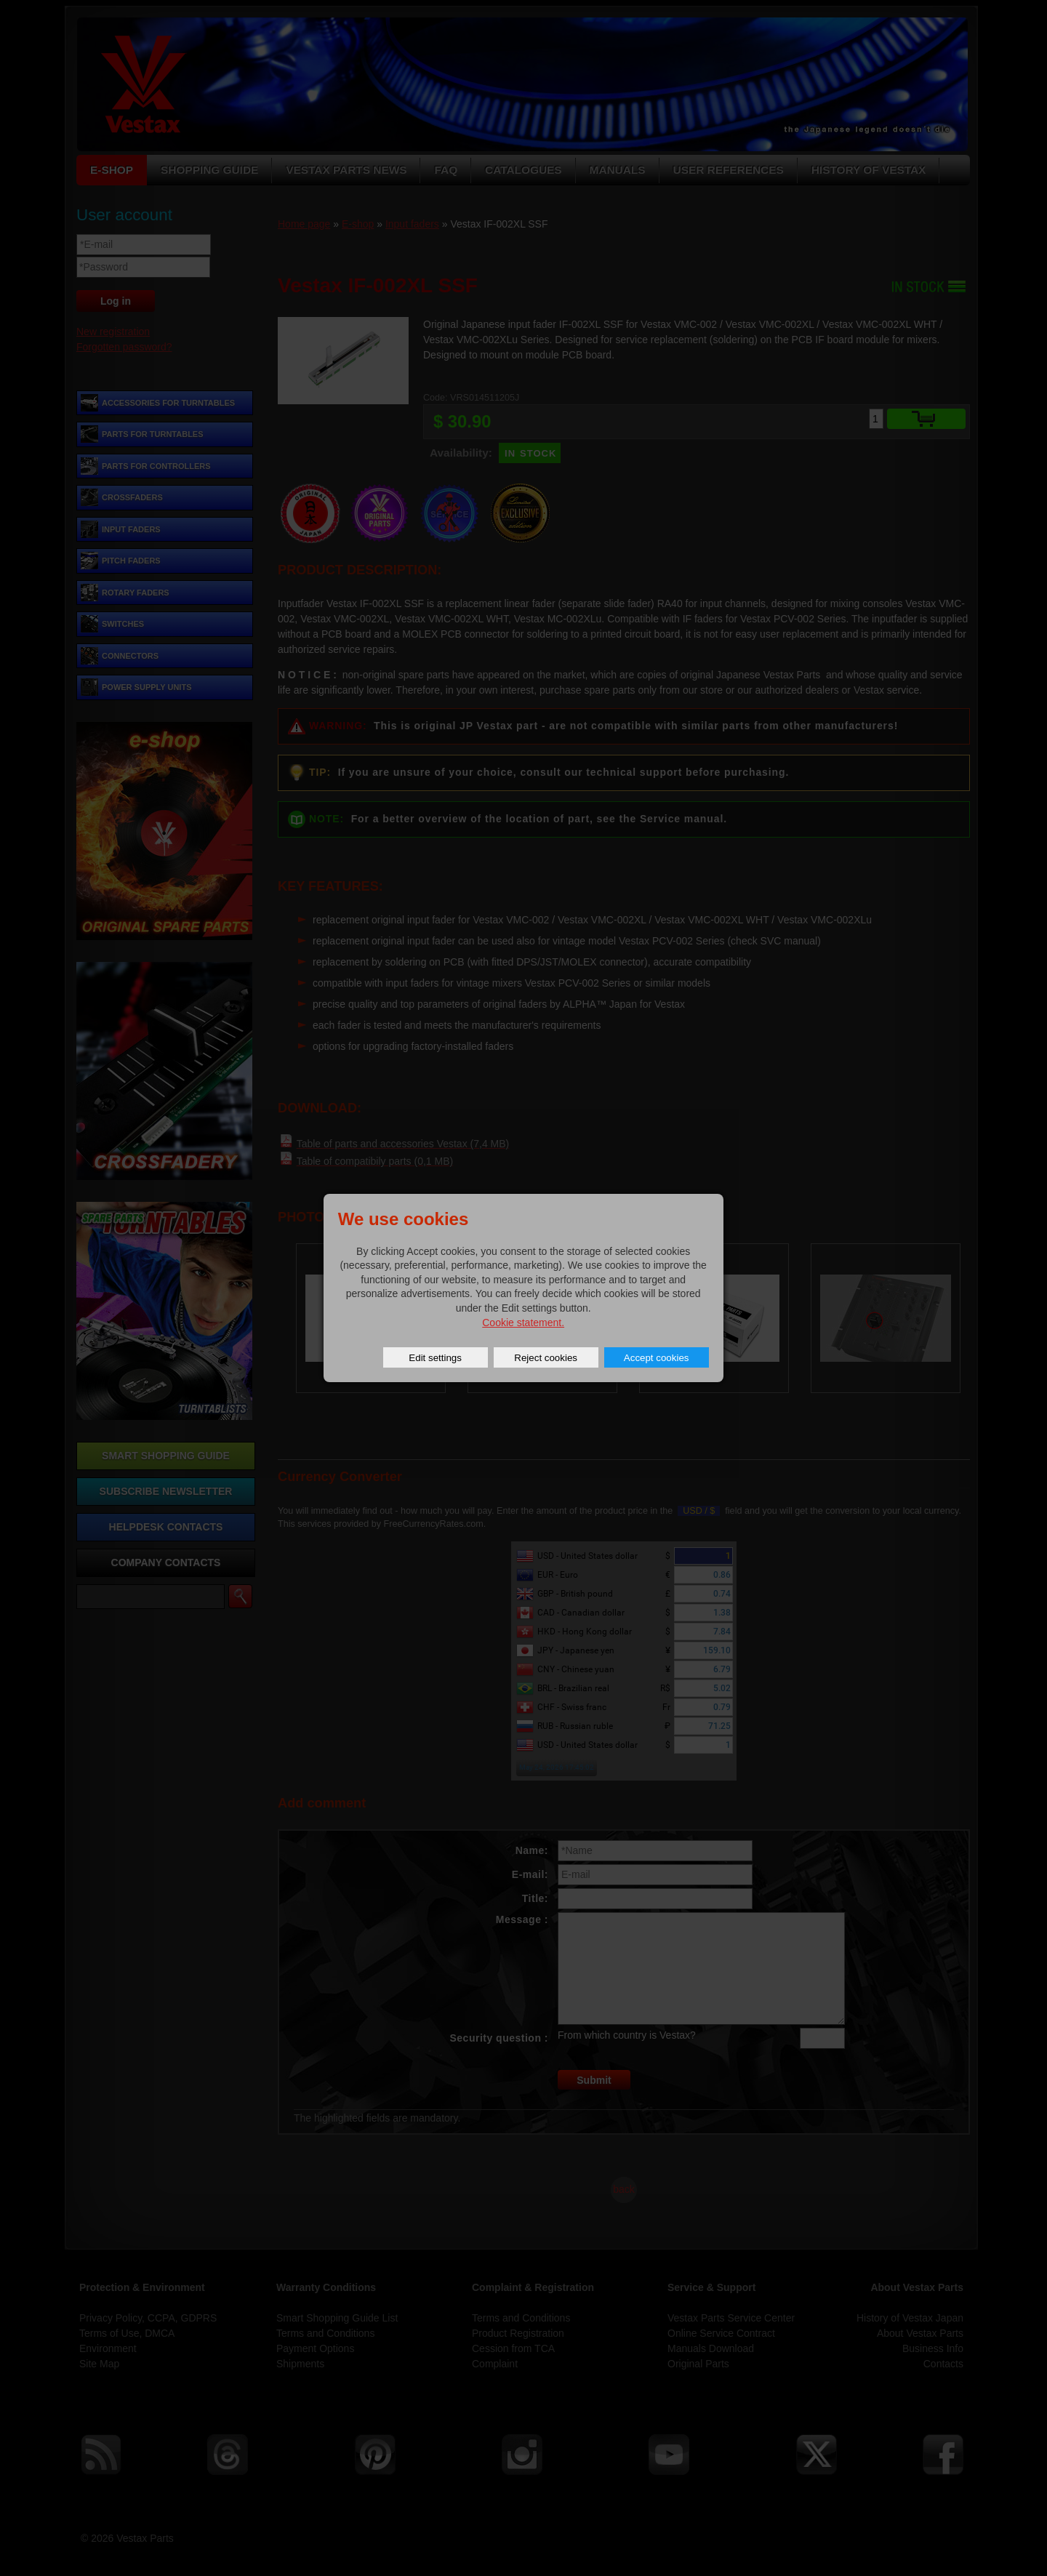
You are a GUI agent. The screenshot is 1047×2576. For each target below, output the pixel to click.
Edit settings (435, 1357)
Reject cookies (545, 1357)
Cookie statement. (523, 1322)
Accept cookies (656, 1357)
